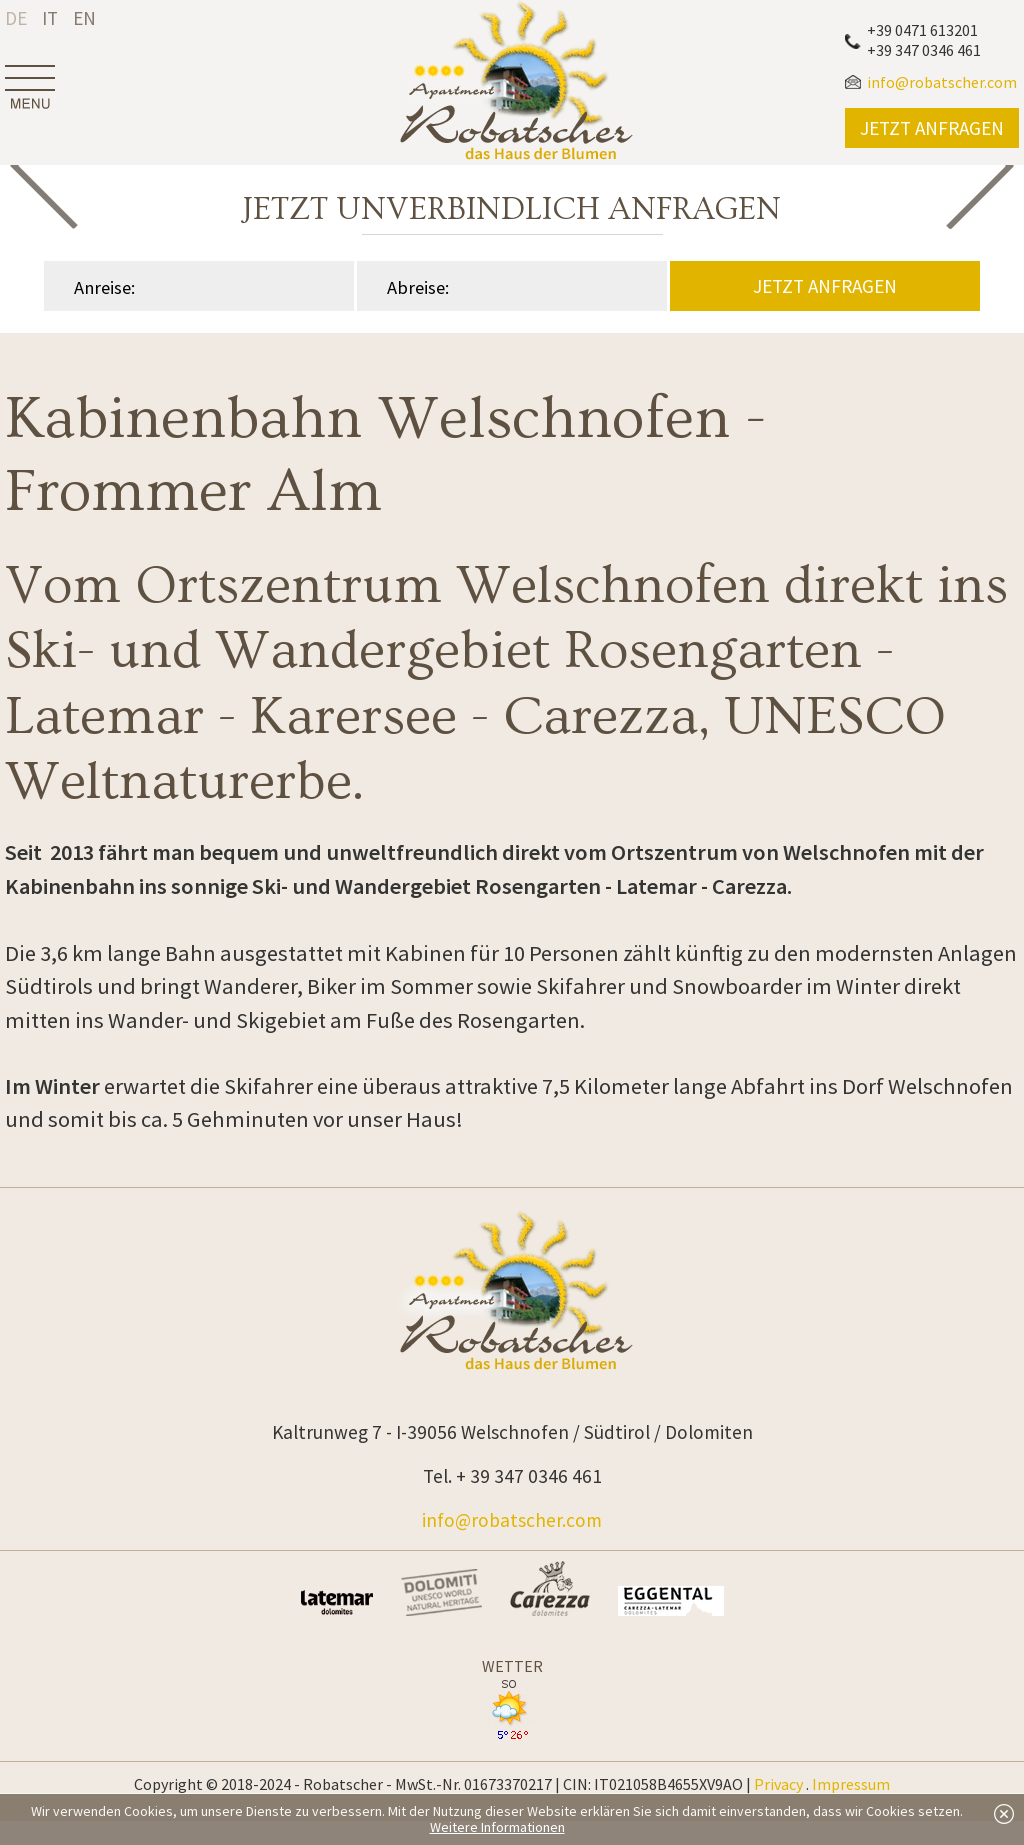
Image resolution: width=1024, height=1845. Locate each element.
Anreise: (104, 287)
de (16, 18)
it (50, 18)
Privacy (778, 1784)
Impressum (851, 1784)
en (84, 18)
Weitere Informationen (497, 1827)
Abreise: (418, 287)
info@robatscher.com (512, 1520)
